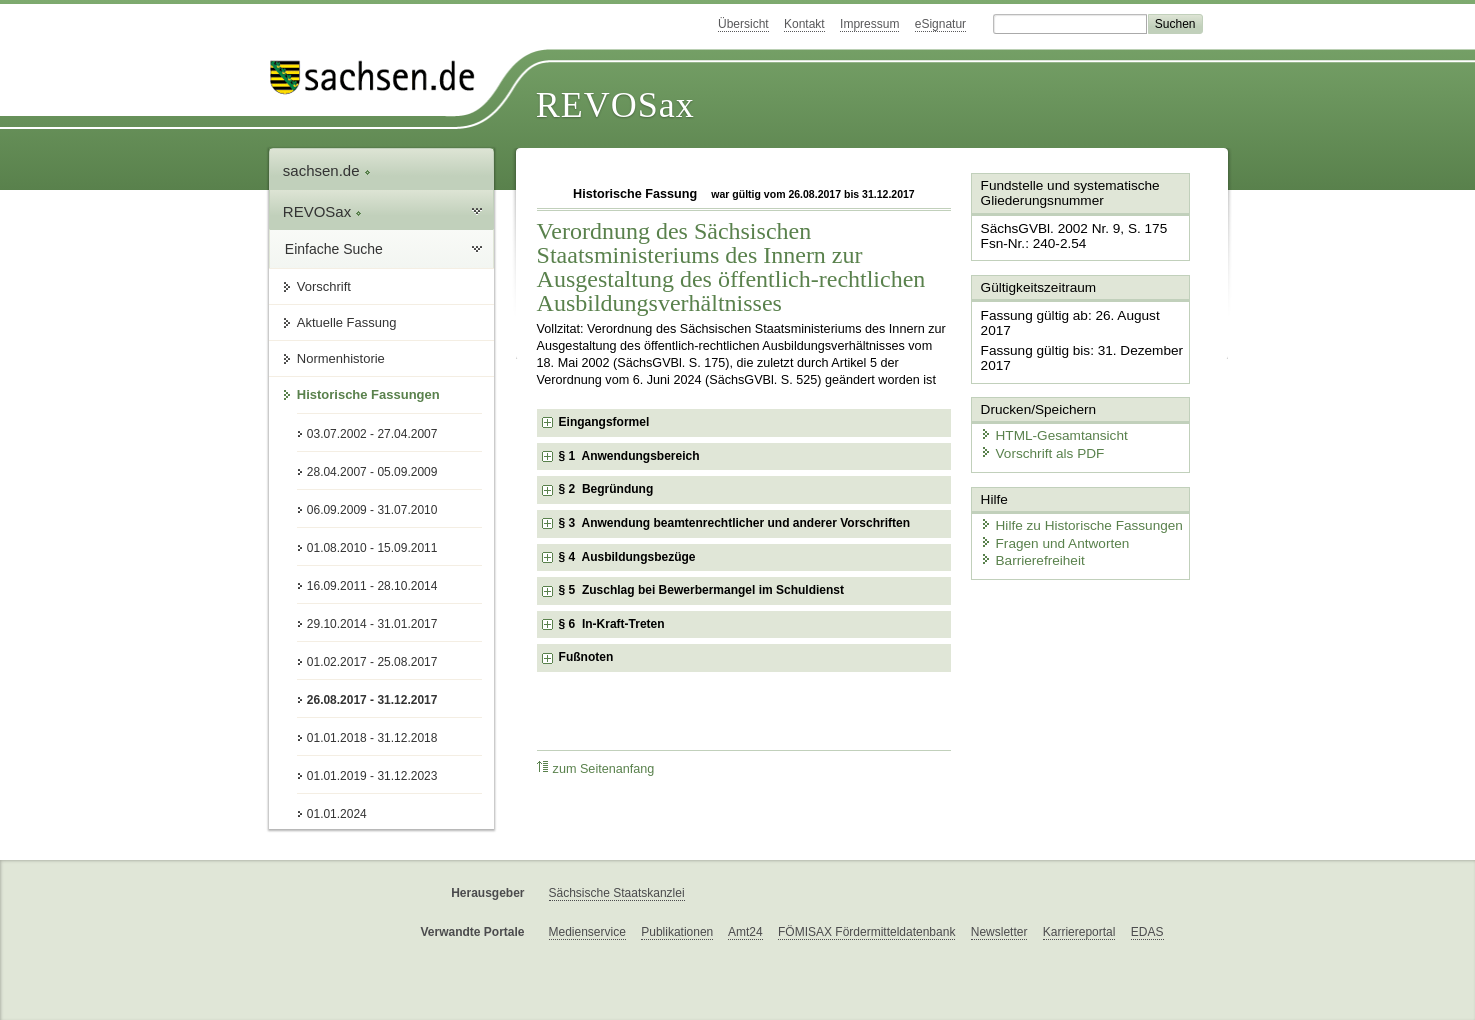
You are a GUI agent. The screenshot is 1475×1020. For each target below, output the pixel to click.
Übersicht (743, 24)
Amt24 (745, 932)
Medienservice (587, 932)
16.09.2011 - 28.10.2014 (372, 586)
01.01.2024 (337, 814)
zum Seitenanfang (596, 768)
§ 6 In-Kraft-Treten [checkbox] (612, 624)
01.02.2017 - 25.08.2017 (372, 662)
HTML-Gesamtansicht (1048, 415)
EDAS (1147, 932)
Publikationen (677, 932)
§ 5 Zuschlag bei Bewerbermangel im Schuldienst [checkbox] (701, 590)
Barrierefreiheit (1028, 537)
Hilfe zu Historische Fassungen (1074, 502)
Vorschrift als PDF (1037, 432)
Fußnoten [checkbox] (586, 657)
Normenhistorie (341, 358)
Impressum (869, 24)
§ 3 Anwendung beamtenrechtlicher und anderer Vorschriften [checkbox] (734, 523)
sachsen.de (327, 170)
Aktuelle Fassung (347, 322)
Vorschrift (324, 286)
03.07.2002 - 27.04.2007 (372, 434)
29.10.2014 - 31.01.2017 (372, 624)
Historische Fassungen (368, 394)
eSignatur (940, 24)
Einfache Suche (334, 249)
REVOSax (615, 105)
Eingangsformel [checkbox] (604, 422)
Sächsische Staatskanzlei (617, 893)
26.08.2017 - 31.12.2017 (372, 700)
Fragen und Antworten (1049, 519)
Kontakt (804, 24)
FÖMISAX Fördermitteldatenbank (866, 932)
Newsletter (999, 932)
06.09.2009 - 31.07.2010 (372, 510)
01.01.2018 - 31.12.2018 (372, 738)
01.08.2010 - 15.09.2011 (372, 548)
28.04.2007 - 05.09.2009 (372, 472)
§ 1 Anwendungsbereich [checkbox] (629, 456)
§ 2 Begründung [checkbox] (606, 489)
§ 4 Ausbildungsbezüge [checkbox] (627, 557)
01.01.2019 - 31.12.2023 (372, 776)
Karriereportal (1079, 932)
